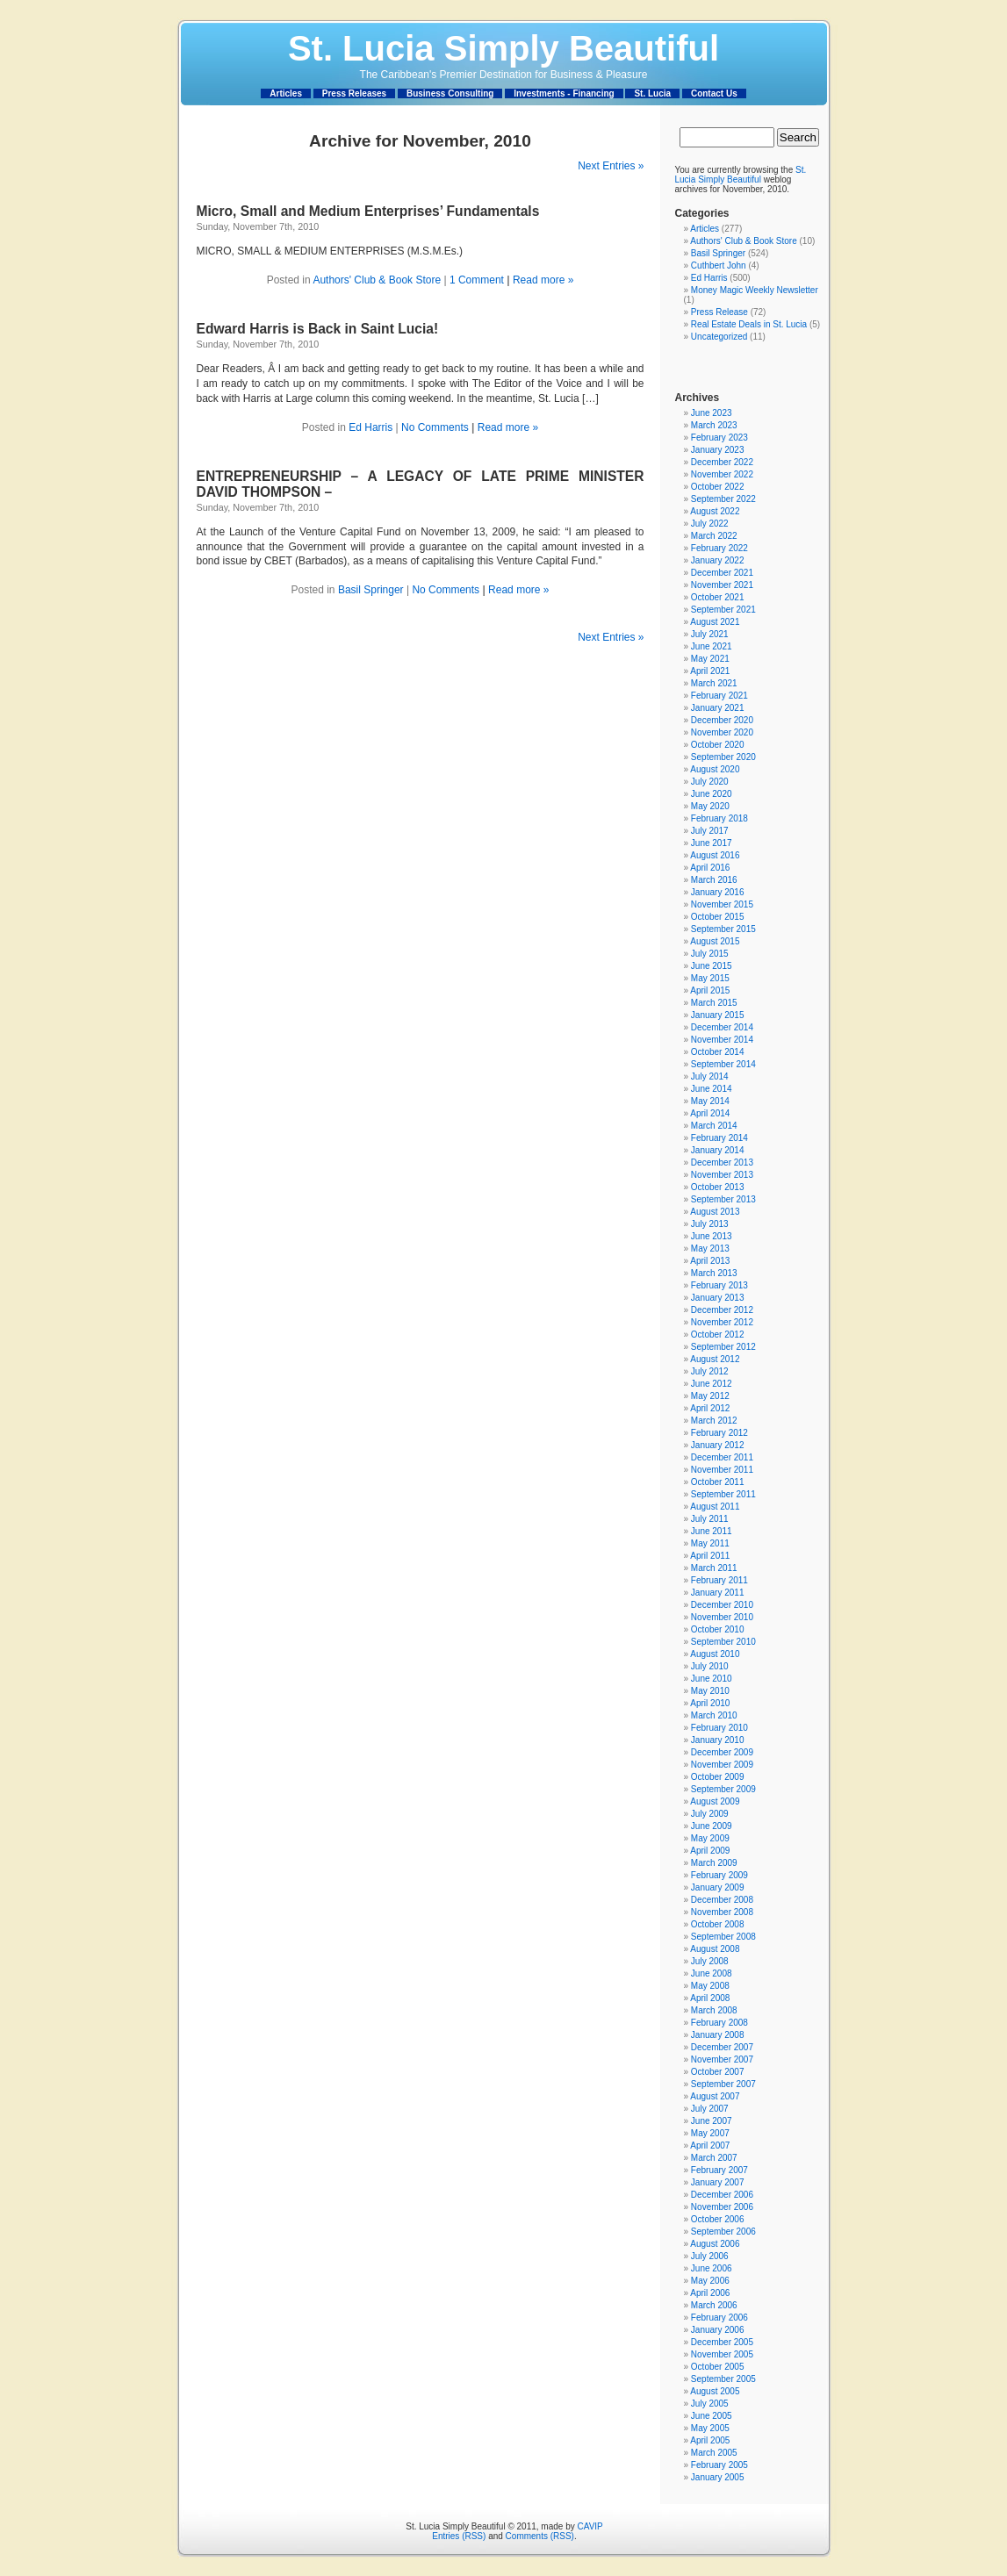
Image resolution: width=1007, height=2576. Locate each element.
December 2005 (722, 2342)
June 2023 (711, 413)
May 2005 (710, 2428)
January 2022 (717, 560)
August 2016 (714, 855)
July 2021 (710, 634)
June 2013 (711, 1236)
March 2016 (714, 880)
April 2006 (710, 2293)
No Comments (435, 427)
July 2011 (710, 1519)
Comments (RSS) (540, 2536)
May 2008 (710, 1986)
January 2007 (717, 2182)
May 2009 (710, 1838)
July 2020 (710, 781)
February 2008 (719, 2022)
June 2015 (711, 966)
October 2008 (717, 1924)
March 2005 (714, 2453)
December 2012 (722, 1310)
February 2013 (719, 1285)
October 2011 (717, 1482)
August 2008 (714, 1949)
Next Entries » (611, 166)
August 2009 (714, 1801)
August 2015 (714, 941)
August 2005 (714, 2391)
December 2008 (722, 1900)
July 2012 (710, 1371)
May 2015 (710, 978)
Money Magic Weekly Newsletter (754, 290)
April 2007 (710, 2145)
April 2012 (710, 1408)
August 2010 (714, 1654)
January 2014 (717, 1150)
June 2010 (711, 1678)
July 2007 (710, 2108)
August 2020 (714, 769)
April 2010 (710, 1703)
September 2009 (723, 1789)
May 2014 (710, 1101)
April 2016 (710, 867)
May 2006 (710, 2280)
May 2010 (710, 1691)
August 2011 (714, 1506)
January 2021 (717, 708)
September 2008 (723, 1936)
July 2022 (710, 523)
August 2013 (714, 1211)
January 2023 (717, 450)
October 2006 (717, 2219)
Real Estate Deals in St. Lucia (749, 324)
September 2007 (723, 2084)
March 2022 (714, 536)
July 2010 (710, 1666)
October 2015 (717, 917)
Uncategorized (719, 336)
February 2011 (719, 1580)
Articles (286, 93)
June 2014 (711, 1089)
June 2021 (711, 646)
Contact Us (714, 93)
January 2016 (717, 892)
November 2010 (722, 1617)
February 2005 (719, 2465)
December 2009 (722, 1752)
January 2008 (717, 2035)
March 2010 (714, 1715)
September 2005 (723, 2379)
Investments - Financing (564, 93)
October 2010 (717, 1629)
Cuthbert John (718, 265)
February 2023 (719, 437)
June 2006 (711, 2268)
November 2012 (722, 1322)
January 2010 (717, 1740)
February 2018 (719, 818)
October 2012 (717, 1334)
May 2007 (710, 2133)
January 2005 (717, 2477)
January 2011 (717, 1592)
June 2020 (711, 794)
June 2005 (711, 2416)
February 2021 (719, 695)
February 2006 (719, 2317)
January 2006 (717, 2330)
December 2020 (722, 720)
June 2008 (711, 1973)
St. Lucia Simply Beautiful (503, 48)
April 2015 (710, 990)
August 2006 (714, 2244)
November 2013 (722, 1175)
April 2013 (710, 1261)
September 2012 (723, 1347)
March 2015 (714, 1003)
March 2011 (714, 1568)
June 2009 (711, 1826)
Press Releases (354, 93)
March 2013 (714, 1273)
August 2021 (714, 622)
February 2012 (719, 1433)
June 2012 (711, 1383)
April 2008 (710, 1998)
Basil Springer (371, 590)
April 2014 (710, 1113)
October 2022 (717, 487)
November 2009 (722, 1764)
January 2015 (717, 1015)
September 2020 (723, 757)
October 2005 (717, 2366)
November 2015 (722, 904)
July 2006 (710, 2256)
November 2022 (722, 474)
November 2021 (722, 585)
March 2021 (714, 683)
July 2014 (710, 1076)
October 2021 (717, 597)
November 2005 (722, 2354)
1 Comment (477, 280)
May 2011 (710, 1543)
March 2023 (714, 425)
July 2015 (710, 953)
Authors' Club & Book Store (377, 280)
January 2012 (717, 1445)
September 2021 (723, 609)
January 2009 (717, 1887)
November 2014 (722, 1039)
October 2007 (717, 2072)
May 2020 (710, 806)
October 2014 (717, 1052)
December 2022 (722, 462)
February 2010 (719, 1728)
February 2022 (719, 548)
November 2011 (722, 1470)
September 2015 (723, 929)
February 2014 (719, 1138)
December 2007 (722, 2047)
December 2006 (722, 2194)
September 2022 (723, 499)
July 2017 (710, 831)
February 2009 (719, 1875)
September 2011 (723, 1494)
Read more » (543, 280)
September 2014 (723, 1064)
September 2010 (723, 1642)
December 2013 (722, 1162)
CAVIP (589, 2526)
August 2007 (714, 2096)
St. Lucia (652, 93)
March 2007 (714, 2158)
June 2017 (711, 843)
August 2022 (714, 511)
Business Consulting (449, 93)
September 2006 (723, 2231)
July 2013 (710, 1224)
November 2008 (722, 1912)
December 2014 (722, 1027)
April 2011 (710, 1556)
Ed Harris (370, 427)
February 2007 (719, 2170)
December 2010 (722, 1605)
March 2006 (714, 2305)
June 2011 (711, 1531)
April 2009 (710, 1850)
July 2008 (710, 1961)
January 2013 (717, 1297)
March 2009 (714, 1863)
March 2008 (714, 2010)
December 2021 (722, 573)
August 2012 (714, 1359)
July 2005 (710, 2403)
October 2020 (717, 745)
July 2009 (710, 1814)
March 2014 (714, 1125)
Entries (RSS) (459, 2536)
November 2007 (722, 2059)
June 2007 (711, 2121)
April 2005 (710, 2440)
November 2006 (722, 2207)
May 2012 (710, 1396)
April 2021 (710, 671)
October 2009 (717, 1777)
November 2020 (722, 732)
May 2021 (710, 659)
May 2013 (710, 1248)
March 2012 (714, 1420)
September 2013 (723, 1199)
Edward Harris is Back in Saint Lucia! (318, 328)
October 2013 (717, 1187)
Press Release (719, 312)
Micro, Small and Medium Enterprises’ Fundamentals (368, 211)
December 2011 (722, 1457)
